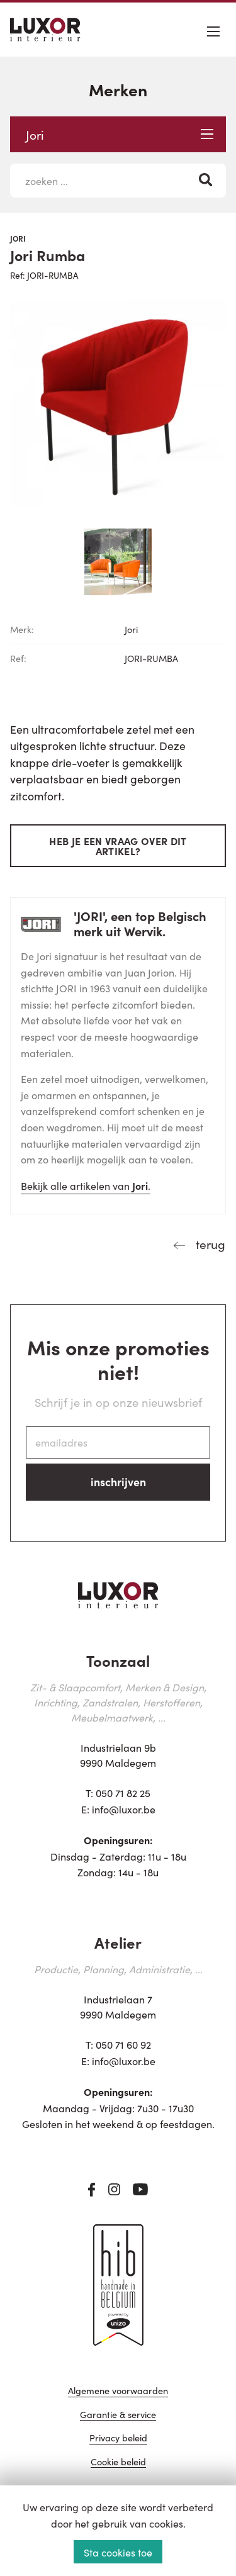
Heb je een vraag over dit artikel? (117, 846)
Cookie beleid (118, 2462)
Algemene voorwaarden (118, 2391)
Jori (119, 134)
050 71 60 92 (123, 2044)
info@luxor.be (123, 1809)
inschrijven (118, 1481)
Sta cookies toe (118, 2552)
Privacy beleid (118, 2438)
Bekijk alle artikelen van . (85, 1185)
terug (209, 1243)
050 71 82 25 (123, 1793)
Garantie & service (118, 2415)
